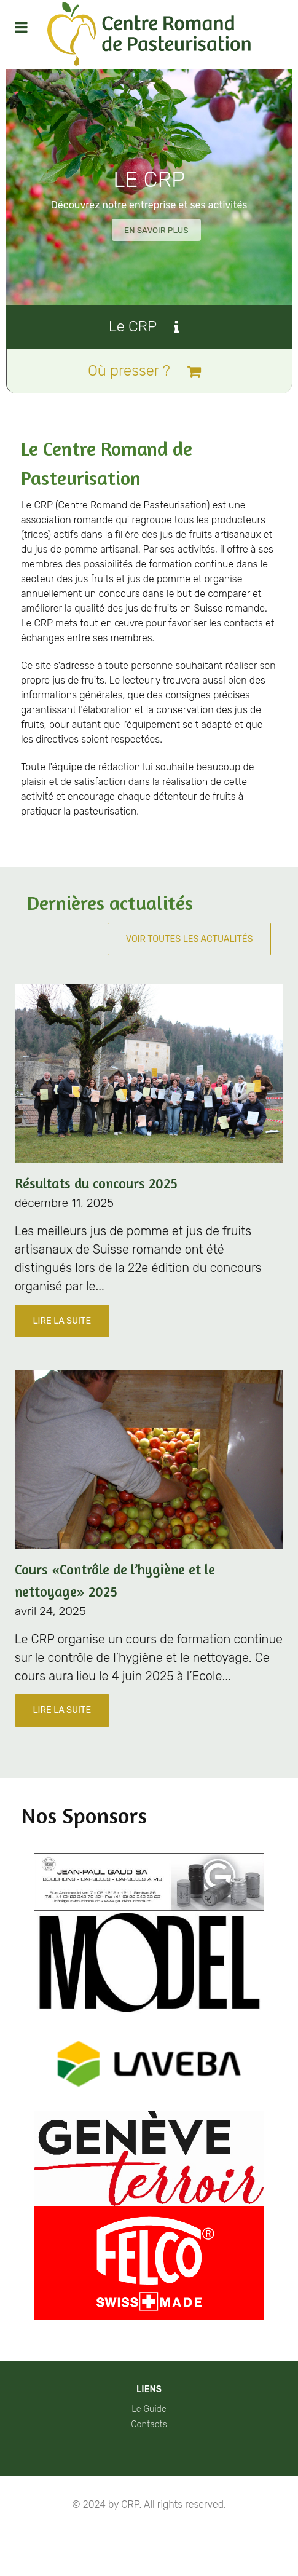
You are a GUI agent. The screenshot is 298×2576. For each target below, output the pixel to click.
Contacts (149, 2425)
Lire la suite (62, 1321)
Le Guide (149, 2410)
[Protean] (149, 34)
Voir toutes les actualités (189, 939)
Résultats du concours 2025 (96, 1184)
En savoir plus (156, 230)
